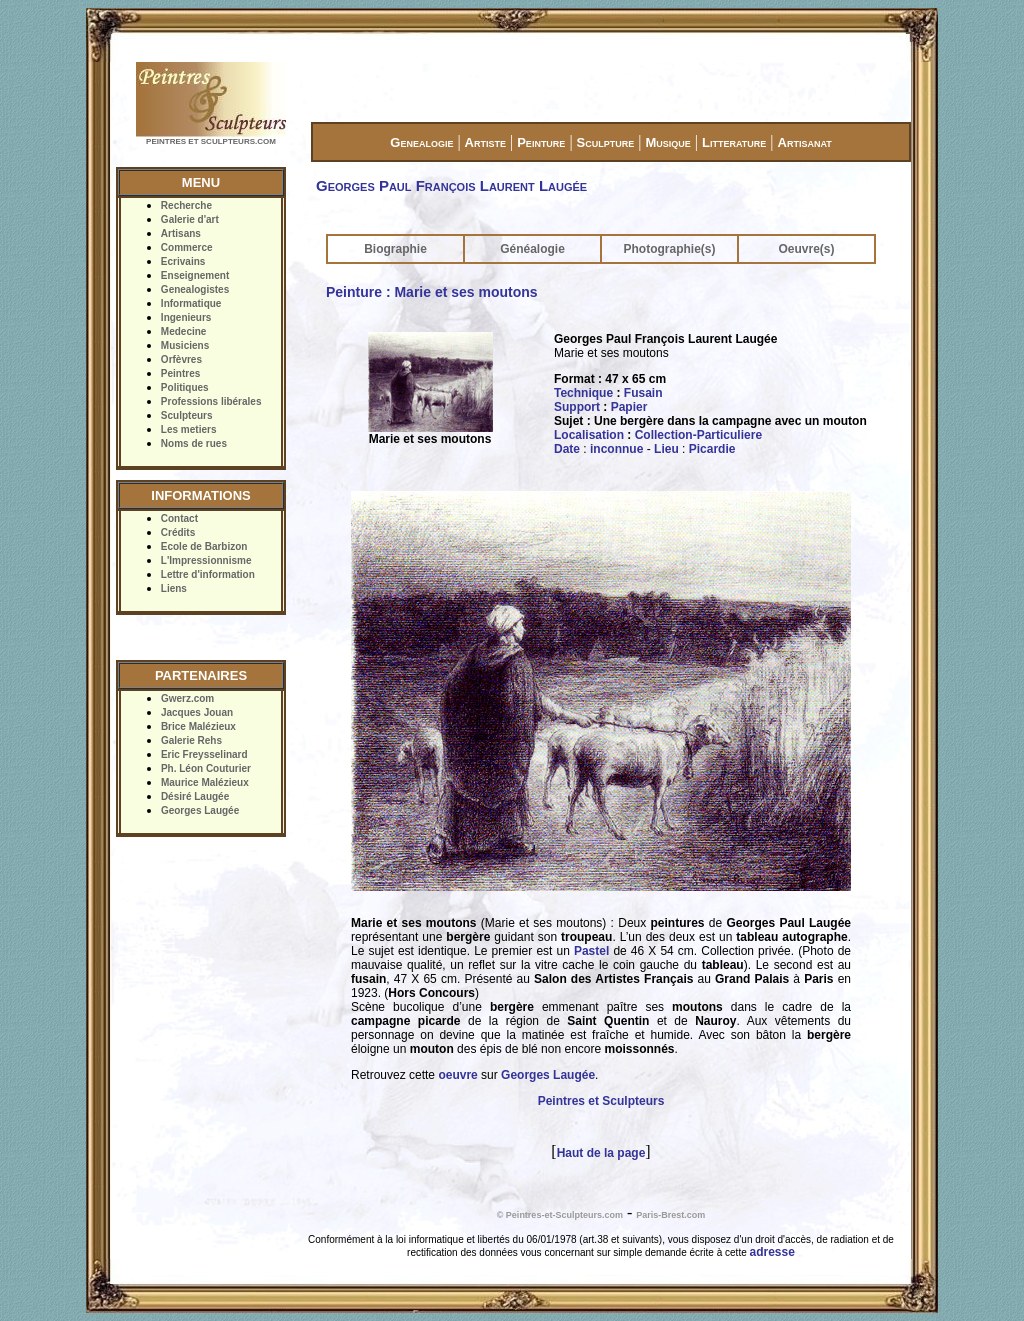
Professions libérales (211, 401)
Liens (174, 588)
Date (567, 449)
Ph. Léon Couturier (206, 768)
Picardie (712, 449)
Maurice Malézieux (205, 782)
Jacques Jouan (197, 712)
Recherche (186, 205)
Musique (667, 142)
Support (577, 407)
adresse (772, 1252)
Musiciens (185, 345)
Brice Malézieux (198, 726)
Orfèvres (181, 359)
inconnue (616, 449)
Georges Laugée (200, 810)
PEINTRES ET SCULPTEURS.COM (211, 141)
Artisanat (805, 142)
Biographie (395, 249)
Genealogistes (195, 289)
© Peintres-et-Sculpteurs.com (560, 1215)
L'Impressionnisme (206, 560)
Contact (179, 518)
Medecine (184, 331)
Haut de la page (601, 1153)
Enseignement (195, 275)
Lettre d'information (208, 574)
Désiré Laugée (195, 796)
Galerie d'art (190, 219)
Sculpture (606, 142)
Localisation (589, 435)
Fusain (643, 393)
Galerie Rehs (191, 740)
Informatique (191, 303)
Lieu (666, 449)
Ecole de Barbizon (204, 546)
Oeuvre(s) (806, 249)
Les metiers (189, 429)
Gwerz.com (187, 698)
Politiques (185, 387)
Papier (629, 407)
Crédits (178, 532)
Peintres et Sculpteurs (601, 1101)
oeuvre (457, 1075)
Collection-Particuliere (698, 435)
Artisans (181, 233)
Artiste (485, 142)
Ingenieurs (186, 317)
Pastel (591, 951)
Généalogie (532, 249)
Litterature (734, 142)
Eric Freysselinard (204, 754)
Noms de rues (194, 443)
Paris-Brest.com (670, 1215)
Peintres (180, 373)
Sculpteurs (187, 415)
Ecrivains (183, 261)
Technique (583, 393)
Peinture (541, 142)
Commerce (187, 247)
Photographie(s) (670, 249)
